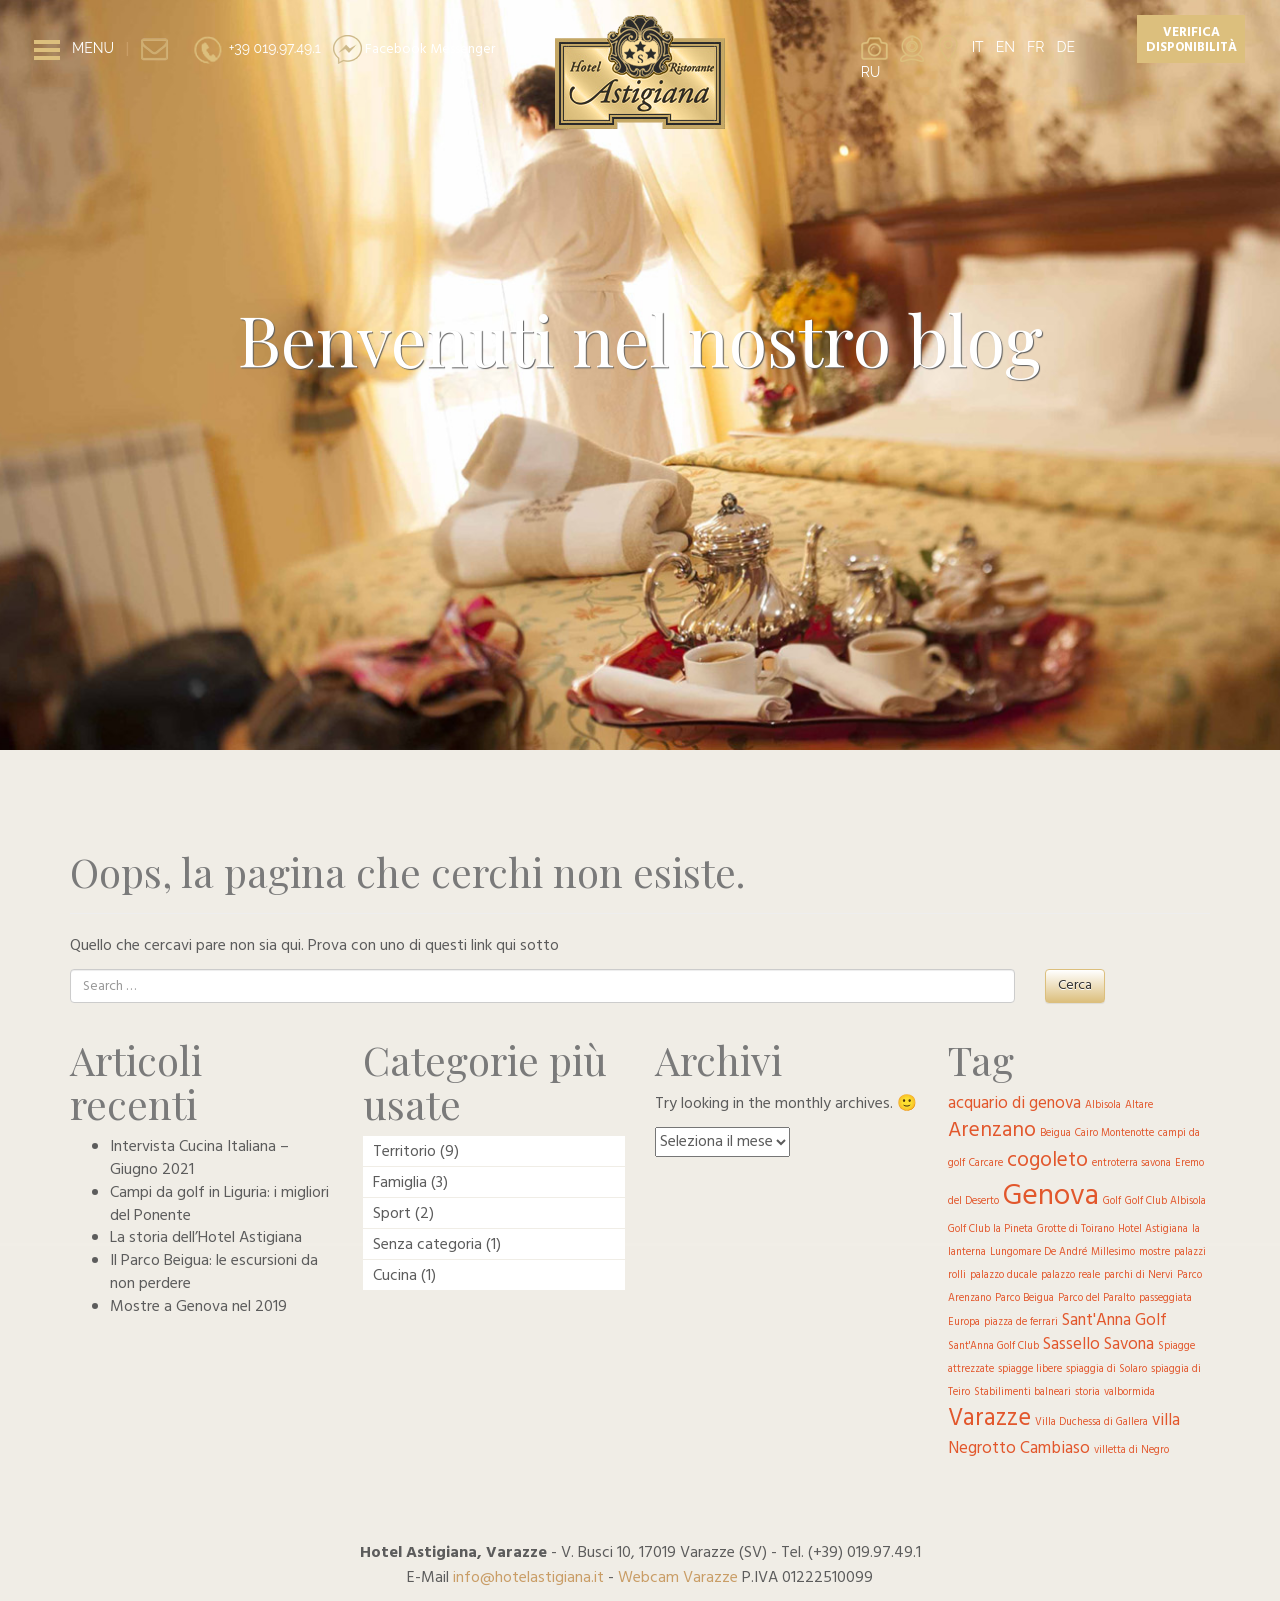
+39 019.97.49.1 (256, 48)
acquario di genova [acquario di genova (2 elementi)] (1014, 1103)
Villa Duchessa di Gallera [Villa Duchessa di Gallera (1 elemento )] (1091, 1422)
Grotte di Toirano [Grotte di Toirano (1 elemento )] (1075, 1229)
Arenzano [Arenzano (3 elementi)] (992, 1130)
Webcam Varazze (678, 1578)
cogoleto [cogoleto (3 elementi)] (1047, 1160)
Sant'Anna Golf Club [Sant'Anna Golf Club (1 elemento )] (993, 1346)
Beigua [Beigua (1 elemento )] (1055, 1133)
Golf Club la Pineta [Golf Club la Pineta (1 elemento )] (990, 1229)
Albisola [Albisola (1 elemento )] (1103, 1105)
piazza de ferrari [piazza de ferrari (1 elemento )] (1021, 1322)
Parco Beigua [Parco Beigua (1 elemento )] (1024, 1298)
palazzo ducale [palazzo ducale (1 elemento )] (1003, 1275)
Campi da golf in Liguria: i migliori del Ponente (219, 1204)
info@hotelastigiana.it (528, 1578)
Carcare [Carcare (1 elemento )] (986, 1163)
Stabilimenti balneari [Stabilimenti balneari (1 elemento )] (1022, 1392)
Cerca (1075, 985)
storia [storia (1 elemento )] (1087, 1392)
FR (1035, 47)
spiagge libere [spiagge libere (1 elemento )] (1030, 1369)
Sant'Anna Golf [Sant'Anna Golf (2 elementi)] (1114, 1320)
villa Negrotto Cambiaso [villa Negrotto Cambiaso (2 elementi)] (1064, 1434)
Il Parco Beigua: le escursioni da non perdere (214, 1272)
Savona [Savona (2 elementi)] (1129, 1344)
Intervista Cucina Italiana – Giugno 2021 (199, 1158)
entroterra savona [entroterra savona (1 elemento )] (1131, 1163)
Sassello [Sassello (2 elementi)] (1071, 1344)
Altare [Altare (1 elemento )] (1139, 1105)
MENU (93, 48)
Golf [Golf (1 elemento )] (1112, 1201)
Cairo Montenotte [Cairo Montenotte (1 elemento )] (1114, 1133)
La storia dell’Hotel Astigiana (206, 1238)
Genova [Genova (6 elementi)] (1051, 1196)
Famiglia (400, 1183)
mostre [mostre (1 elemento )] (1154, 1252)
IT (978, 47)
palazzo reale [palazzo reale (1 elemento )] (1070, 1275)
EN (1005, 47)
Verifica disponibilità (1191, 40)
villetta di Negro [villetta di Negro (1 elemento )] (1131, 1450)
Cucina (395, 1276)
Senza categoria (427, 1245)
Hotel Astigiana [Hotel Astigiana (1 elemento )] (1153, 1229)
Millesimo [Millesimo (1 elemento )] (1113, 1252)
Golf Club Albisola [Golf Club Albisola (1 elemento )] (1165, 1201)
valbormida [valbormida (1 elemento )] (1129, 1392)
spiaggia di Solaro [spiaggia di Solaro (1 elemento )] (1106, 1369)
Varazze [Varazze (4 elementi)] (989, 1418)
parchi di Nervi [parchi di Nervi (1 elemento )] (1138, 1275)
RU (871, 72)
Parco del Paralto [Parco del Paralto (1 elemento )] (1096, 1298)
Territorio (404, 1152)
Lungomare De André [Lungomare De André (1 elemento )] (1038, 1252)
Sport (392, 1214)
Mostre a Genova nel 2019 (198, 1307)
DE (1065, 47)
